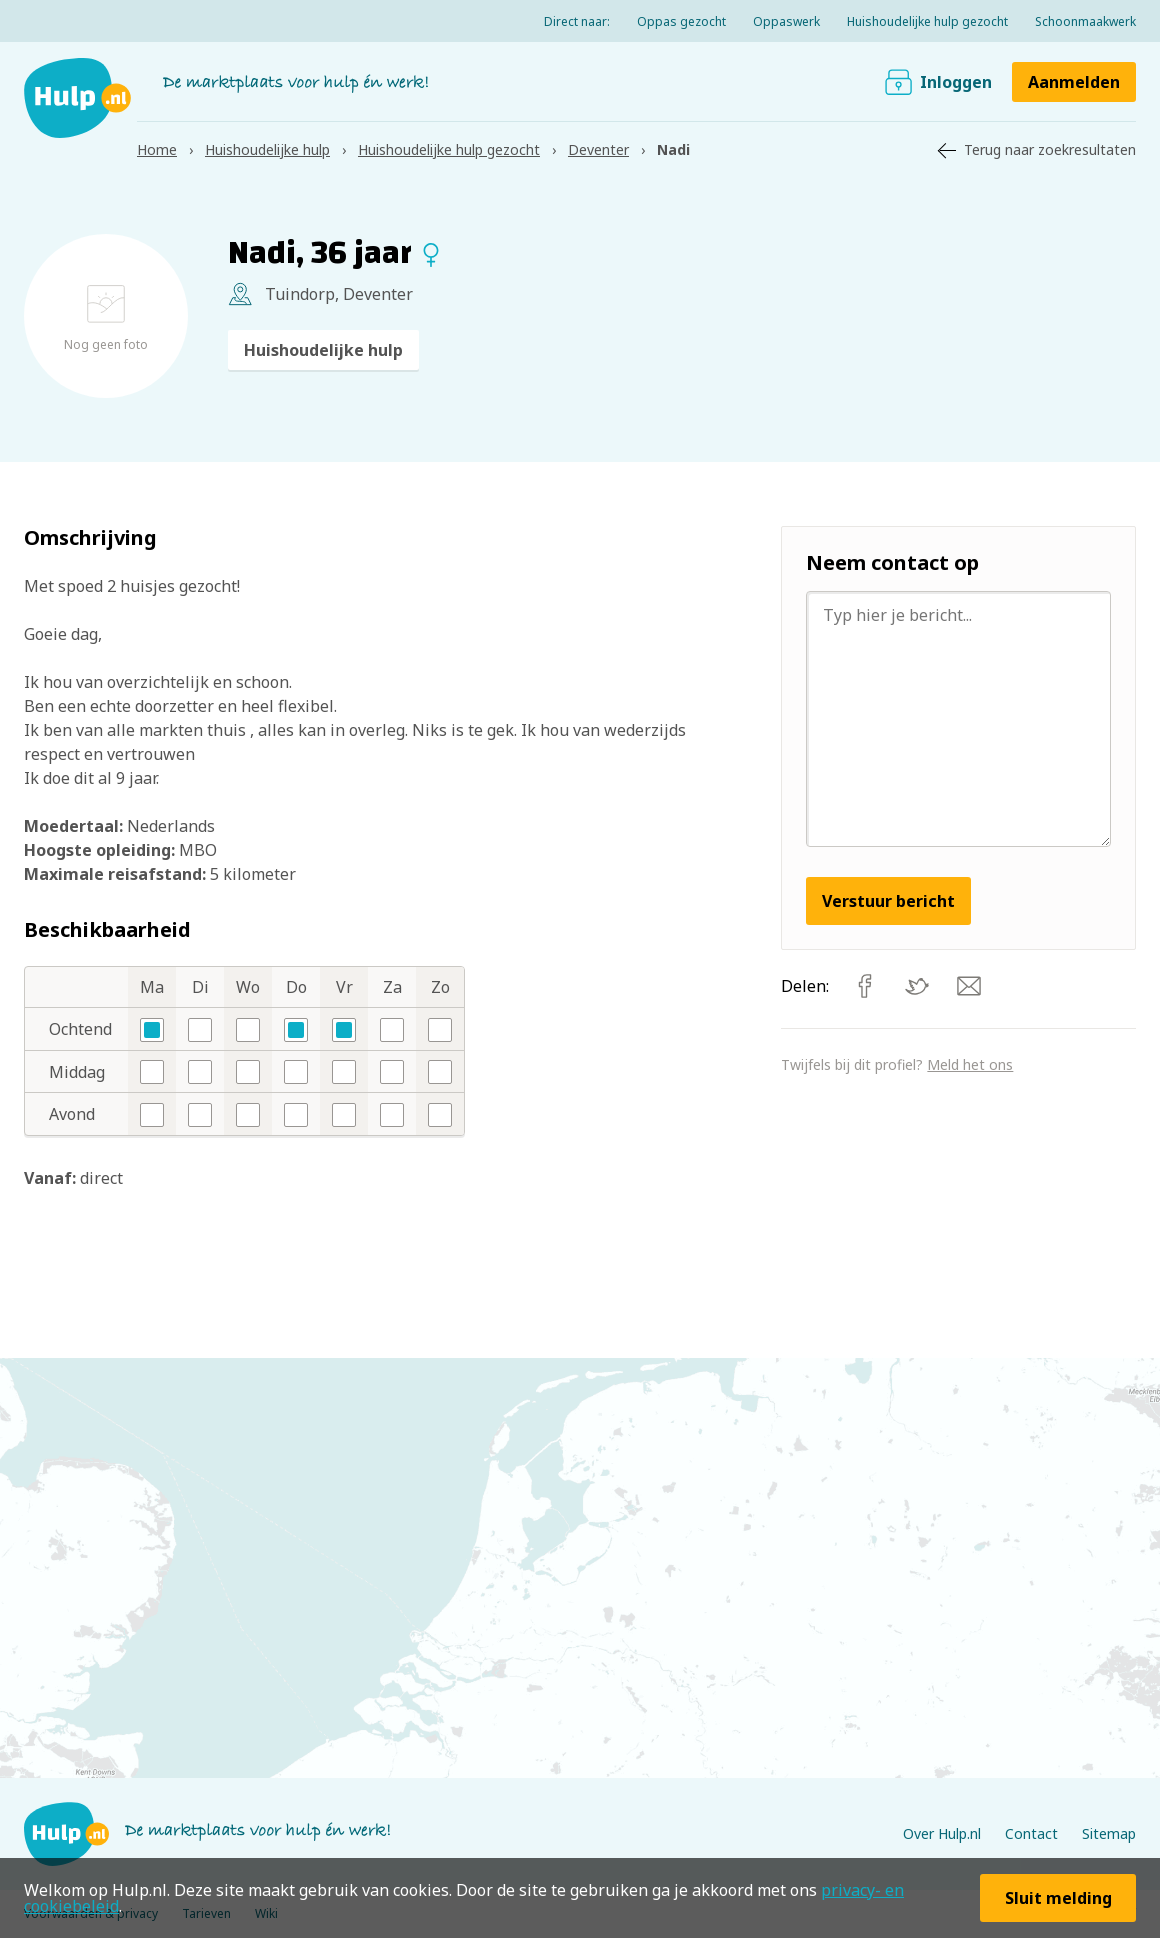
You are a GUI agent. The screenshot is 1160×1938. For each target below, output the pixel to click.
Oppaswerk (786, 21)
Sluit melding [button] (1058, 1898)
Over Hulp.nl (942, 1833)
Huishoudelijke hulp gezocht (927, 21)
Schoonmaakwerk (1085, 21)
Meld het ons (970, 1064)
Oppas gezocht (681, 21)
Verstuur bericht (888, 901)
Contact (1031, 1833)
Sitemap (1109, 1833)
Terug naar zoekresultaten (1050, 149)
